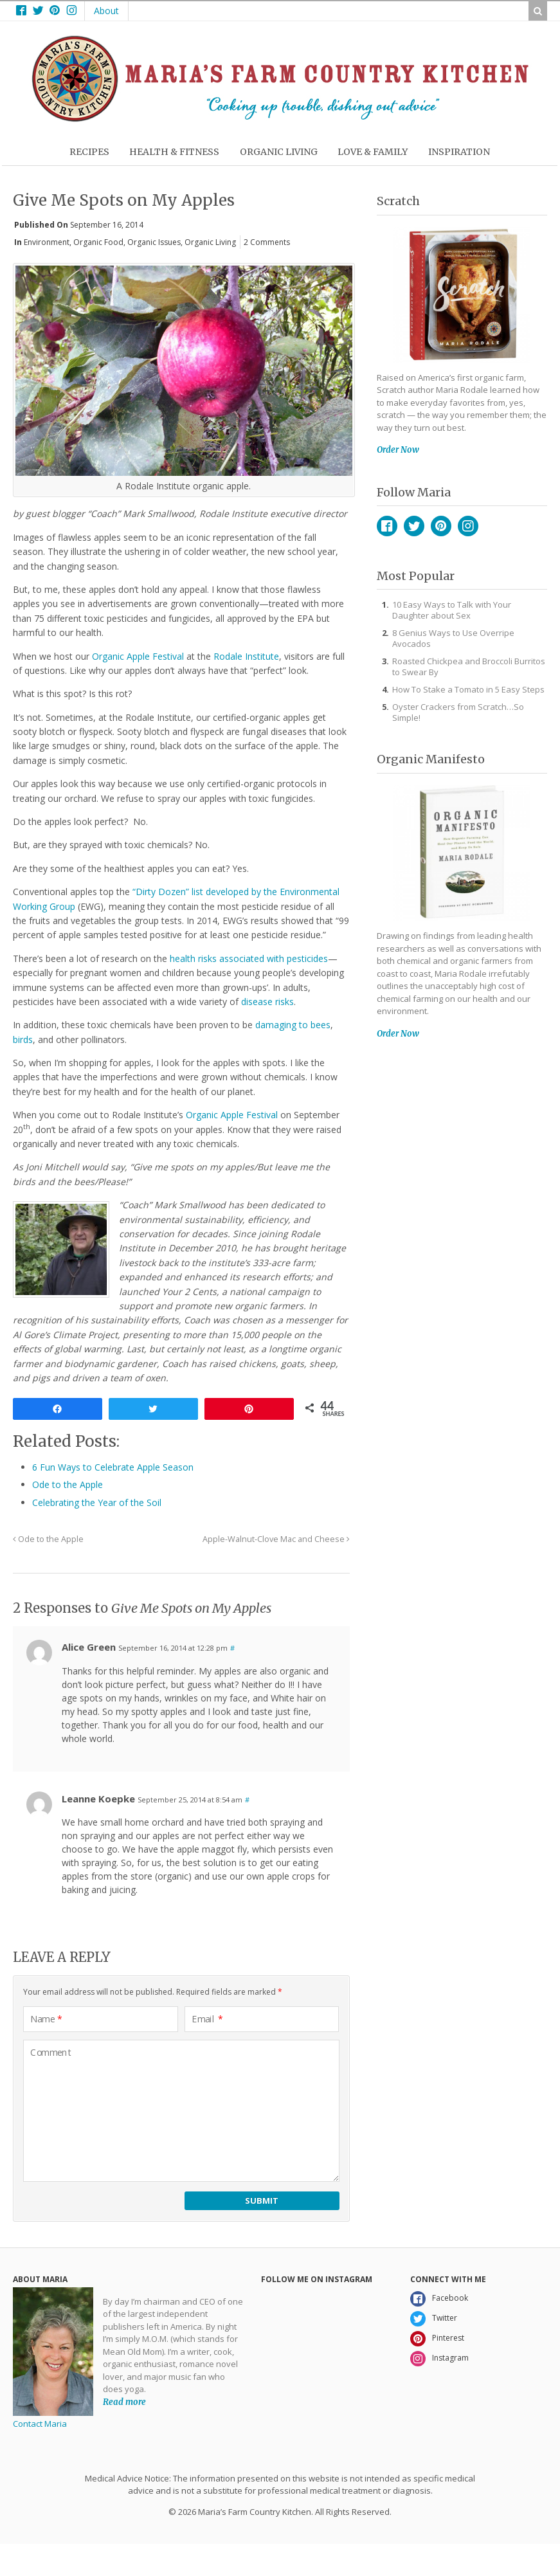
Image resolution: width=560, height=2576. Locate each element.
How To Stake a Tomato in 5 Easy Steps (468, 689)
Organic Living (210, 242)
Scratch (398, 201)
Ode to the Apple (67, 1484)
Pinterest (441, 526)
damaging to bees (292, 1025)
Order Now (398, 449)
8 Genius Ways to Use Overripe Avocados (453, 638)
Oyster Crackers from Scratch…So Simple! (458, 712)
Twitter (414, 526)
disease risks (267, 1001)
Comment (50, 2052)
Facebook (387, 526)
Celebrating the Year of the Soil (96, 1502)
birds (23, 1039)
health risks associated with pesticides (249, 958)
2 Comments (267, 242)
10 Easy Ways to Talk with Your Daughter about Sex (451, 610)
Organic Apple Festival (138, 656)
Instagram (468, 526)
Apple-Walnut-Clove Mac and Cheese (276, 1539)
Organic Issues (154, 242)
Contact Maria (40, 2423)
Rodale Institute (246, 656)
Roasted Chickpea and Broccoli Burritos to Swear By (468, 666)
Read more (124, 2402)
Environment (46, 242)
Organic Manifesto (431, 759)
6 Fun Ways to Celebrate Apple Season (113, 1467)
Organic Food (98, 242)
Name (46, 2019)
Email (207, 2019)
